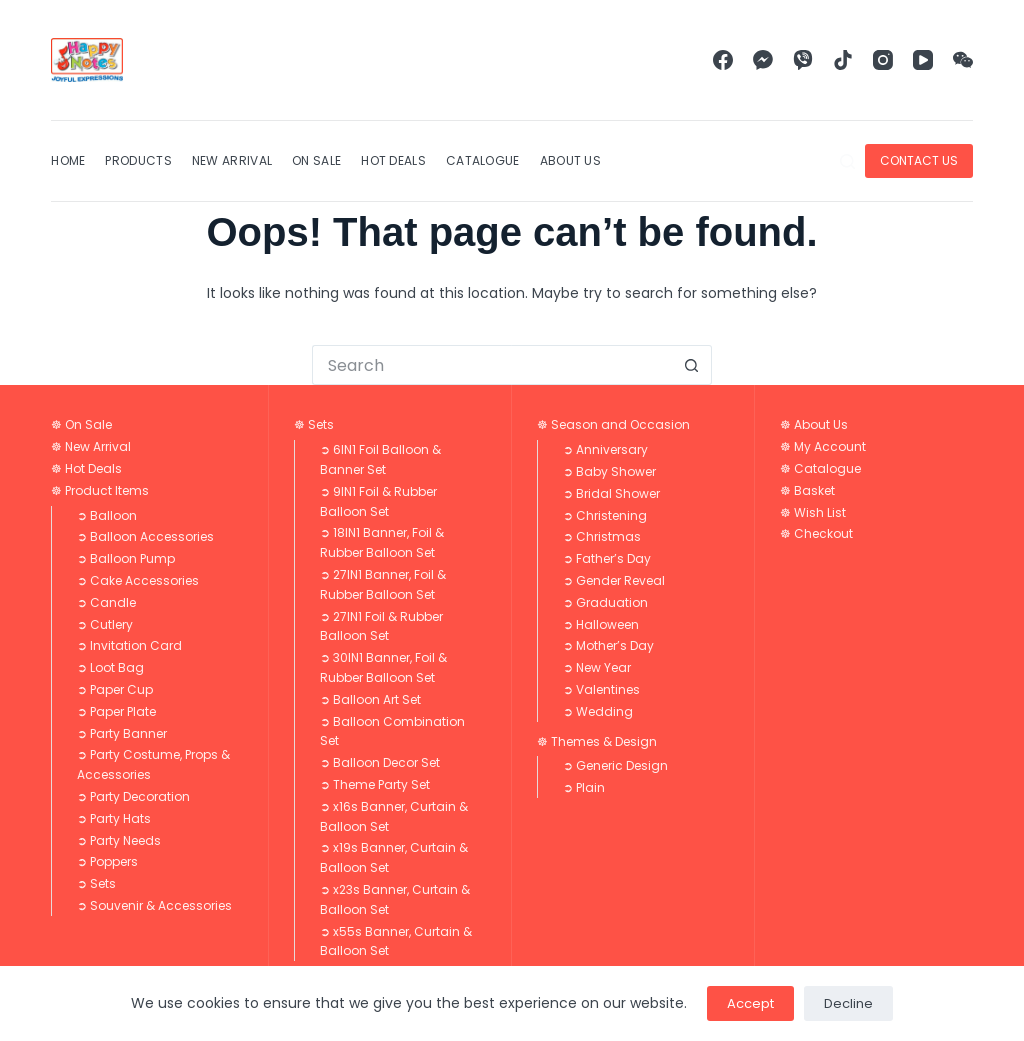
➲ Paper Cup (115, 689)
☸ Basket (807, 490)
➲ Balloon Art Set (370, 699)
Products (138, 160)
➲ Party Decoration (133, 796)
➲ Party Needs (119, 840)
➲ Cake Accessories (138, 580)
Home (68, 160)
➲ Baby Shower (609, 471)
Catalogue (483, 160)
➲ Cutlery (105, 624)
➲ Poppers (107, 861)
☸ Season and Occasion (613, 424)
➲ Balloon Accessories (145, 536)
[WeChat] (963, 60)
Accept (750, 1003)
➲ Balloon (107, 515)
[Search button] (692, 365)
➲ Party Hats (114, 818)
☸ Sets (314, 424)
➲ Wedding (598, 711)
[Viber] (803, 60)
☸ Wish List (813, 512)
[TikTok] (843, 60)
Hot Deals (393, 160)
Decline (848, 1003)
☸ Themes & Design (597, 741)
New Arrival (232, 160)
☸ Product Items (100, 490)
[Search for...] (492, 365)
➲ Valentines (601, 689)
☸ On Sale (81, 424)
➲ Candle (106, 602)
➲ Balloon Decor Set (380, 762)
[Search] (847, 161)
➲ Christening (605, 515)
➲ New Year (597, 667)
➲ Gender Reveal (614, 580)
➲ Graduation (605, 602)
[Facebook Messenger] (763, 60)
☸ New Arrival (91, 446)
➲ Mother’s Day (608, 645)
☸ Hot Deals (86, 468)
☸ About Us (814, 424)
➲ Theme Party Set (375, 784)
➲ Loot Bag (110, 667)
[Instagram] (883, 60)
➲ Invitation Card (129, 645)
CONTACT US (919, 160)
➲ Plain (584, 787)
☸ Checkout (816, 533)
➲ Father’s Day (607, 558)
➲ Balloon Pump (126, 558)
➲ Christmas (602, 536)
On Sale (316, 160)
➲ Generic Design (615, 765)
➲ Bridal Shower (611, 493)
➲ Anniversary (605, 449)
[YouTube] (923, 60)
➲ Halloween (601, 624)
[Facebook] (723, 60)
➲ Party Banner (122, 733)
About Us (570, 160)
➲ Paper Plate (116, 711)
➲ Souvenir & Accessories (154, 905)
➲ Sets (96, 883)
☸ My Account (823, 446)
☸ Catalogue (820, 468)
